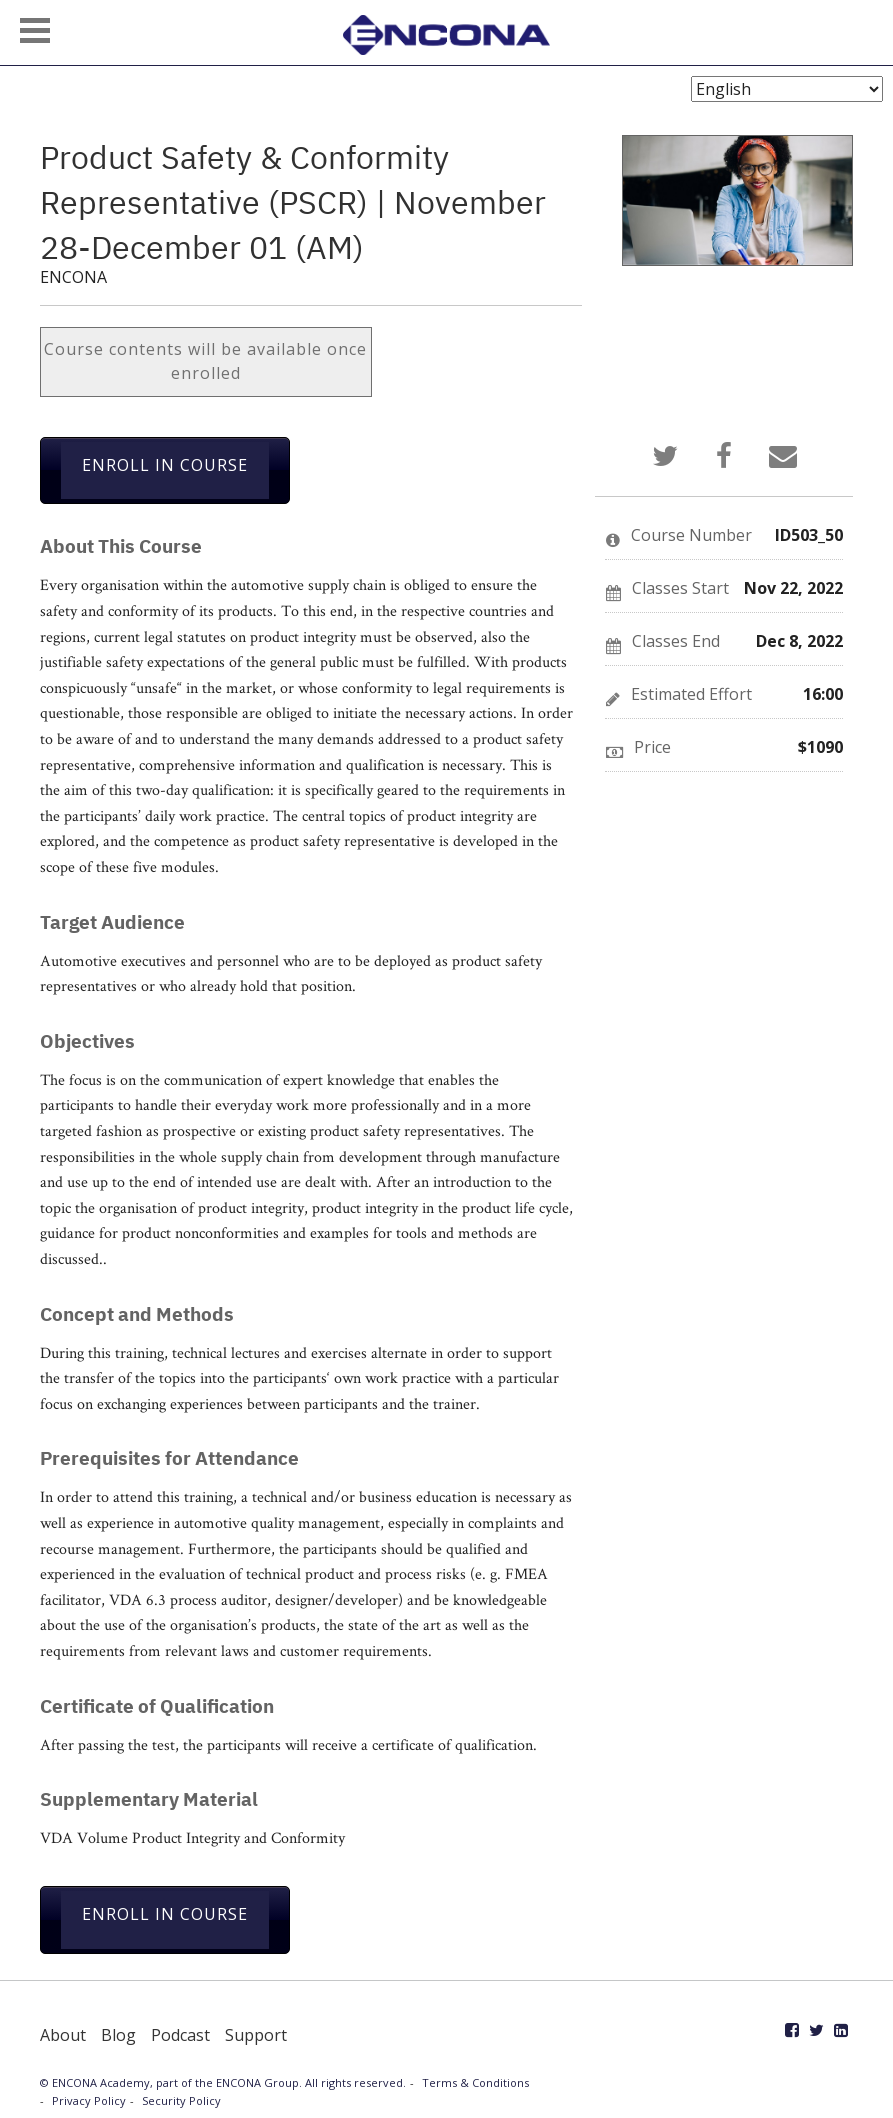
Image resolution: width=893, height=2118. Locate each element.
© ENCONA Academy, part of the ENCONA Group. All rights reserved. (223, 2082)
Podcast (180, 2035)
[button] (35, 30)
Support (256, 2035)
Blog (118, 2035)
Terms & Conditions (475, 2082)
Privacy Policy (89, 2100)
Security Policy (181, 2100)
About (63, 2035)
